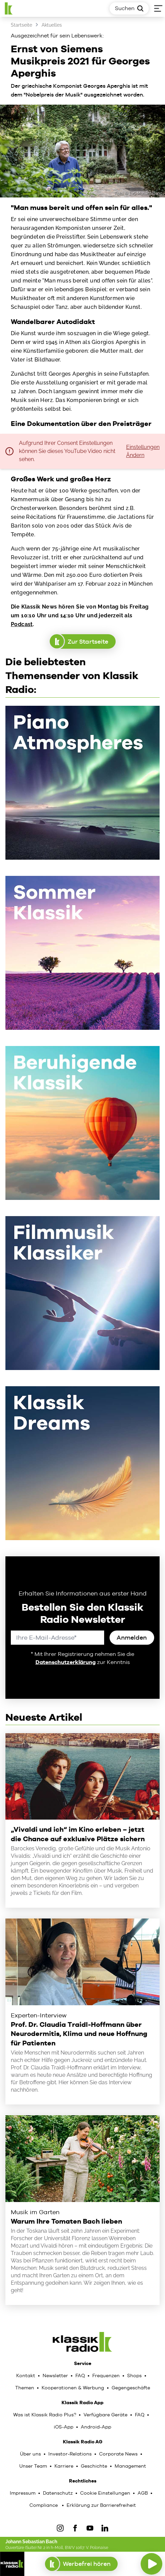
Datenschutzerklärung (66, 1662)
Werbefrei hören (81, 2564)
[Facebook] (75, 2528)
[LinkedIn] (104, 2528)
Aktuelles (52, 25)
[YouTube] (90, 2528)
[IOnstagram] (60, 2528)
